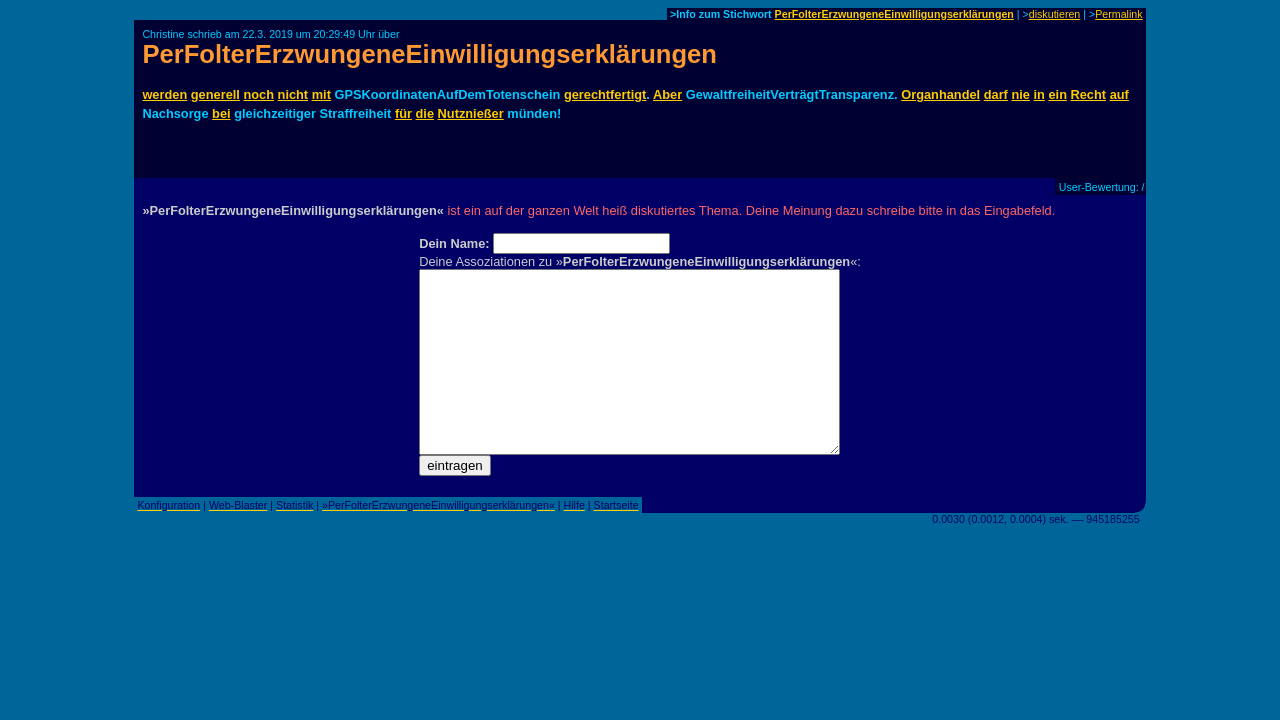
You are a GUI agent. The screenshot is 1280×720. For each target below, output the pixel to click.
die (425, 113)
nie (1020, 94)
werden (164, 94)
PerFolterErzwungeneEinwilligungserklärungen (894, 14)
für (403, 113)
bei (221, 113)
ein (1057, 94)
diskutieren (1055, 14)
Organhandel (940, 94)
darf (996, 94)
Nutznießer (471, 113)
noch (258, 94)
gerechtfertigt (605, 94)
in (1039, 94)
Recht (1089, 94)
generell (215, 94)
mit (321, 94)
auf (1119, 94)
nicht (293, 94)
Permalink (1118, 14)
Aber (667, 94)
